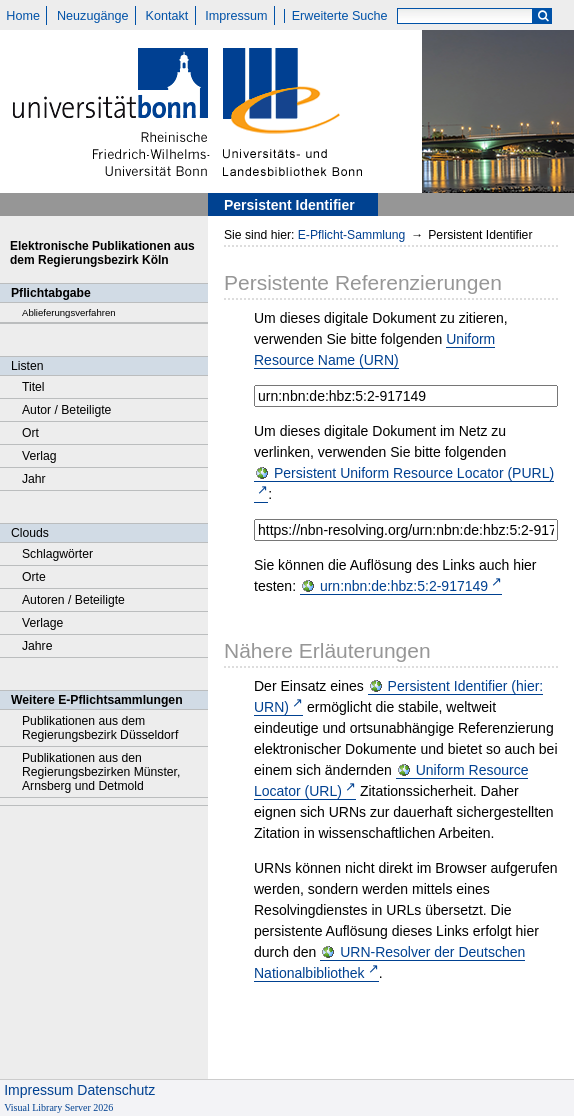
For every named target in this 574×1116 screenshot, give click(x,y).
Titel (33, 387)
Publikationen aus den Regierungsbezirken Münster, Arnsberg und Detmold (101, 772)
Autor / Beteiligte (66, 410)
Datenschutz (116, 1090)
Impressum (236, 16)
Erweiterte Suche (340, 16)
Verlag (39, 456)
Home (23, 16)
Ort (30, 433)
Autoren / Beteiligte (73, 600)
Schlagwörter (57, 554)
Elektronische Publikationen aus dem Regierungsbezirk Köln (102, 253)
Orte (34, 577)
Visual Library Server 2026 (58, 1107)
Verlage (42, 623)
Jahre (37, 646)
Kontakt (167, 16)
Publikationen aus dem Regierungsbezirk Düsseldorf (100, 728)
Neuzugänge (92, 16)
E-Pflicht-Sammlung (352, 235)
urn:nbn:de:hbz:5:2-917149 (404, 586)
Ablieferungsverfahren (69, 312)
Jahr (34, 479)
